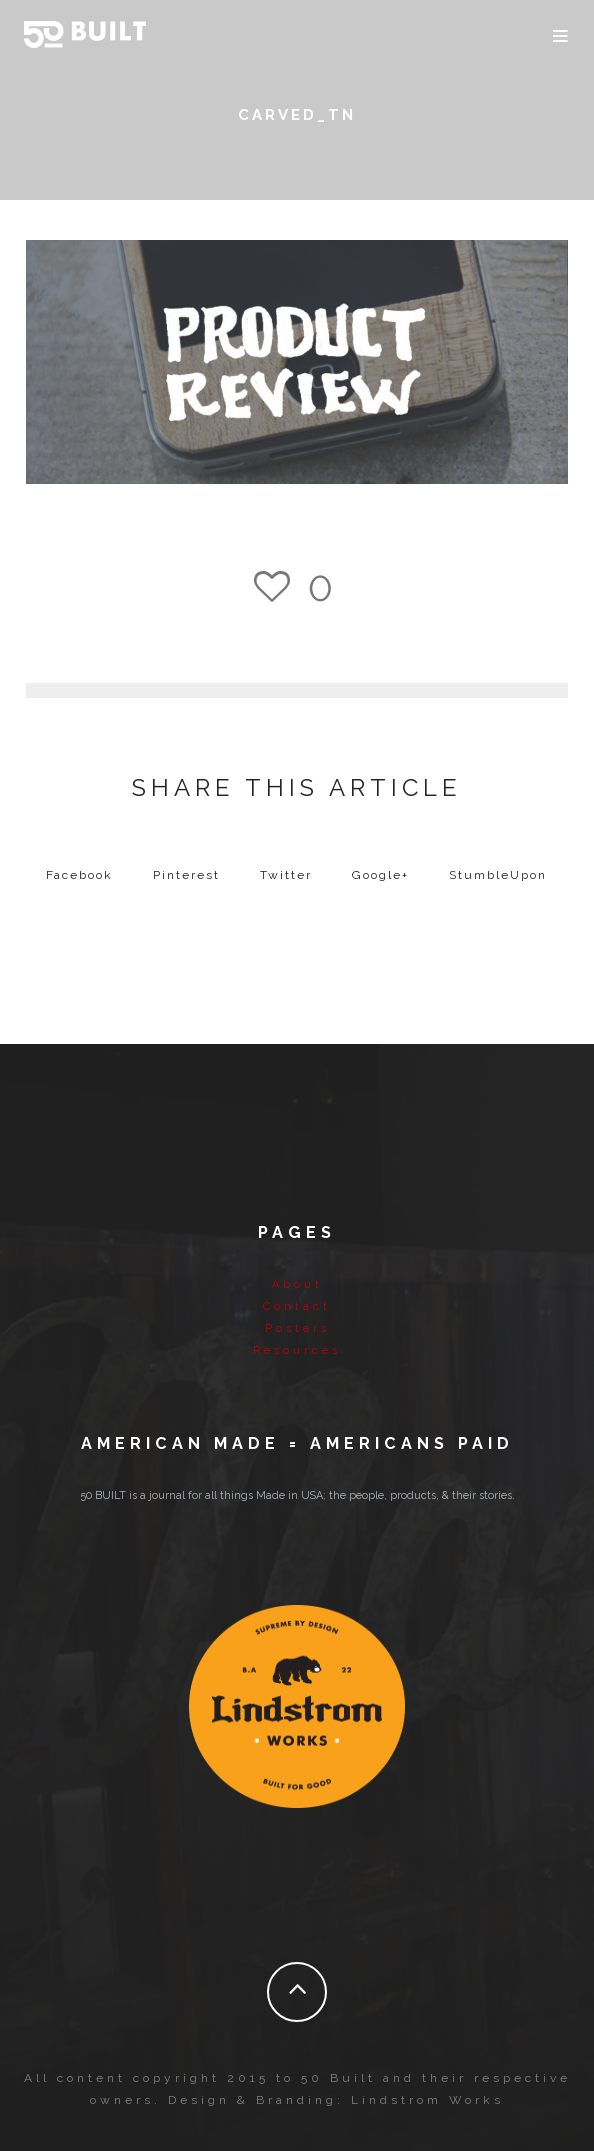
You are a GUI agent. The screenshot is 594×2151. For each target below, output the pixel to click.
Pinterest (186, 875)
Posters (297, 1328)
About (297, 1284)
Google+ (380, 875)
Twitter (286, 875)
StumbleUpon (498, 875)
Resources (297, 1350)
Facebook (79, 875)
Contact (297, 1306)
